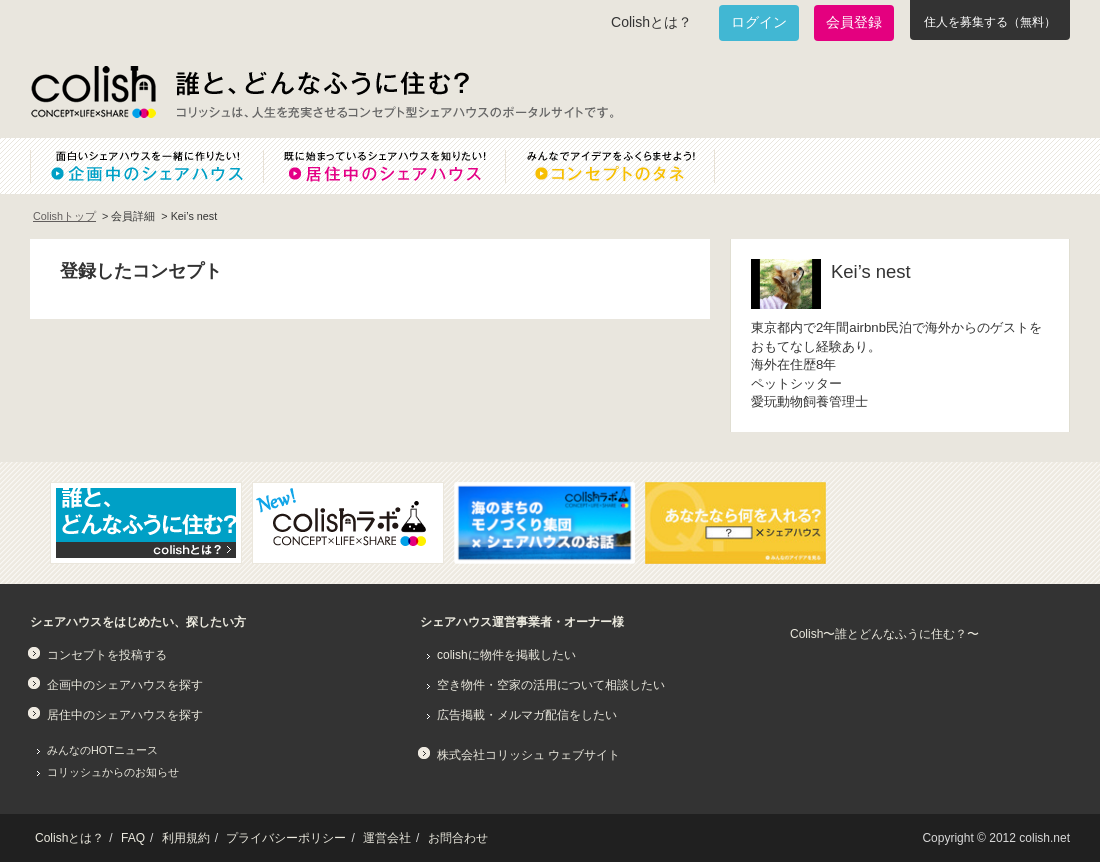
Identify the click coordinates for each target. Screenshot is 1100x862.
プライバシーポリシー (286, 838)
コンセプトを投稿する (107, 655)
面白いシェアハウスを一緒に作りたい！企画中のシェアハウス (146, 166)
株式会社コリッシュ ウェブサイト (528, 755)
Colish (93, 92)
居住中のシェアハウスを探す (125, 715)
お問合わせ (458, 838)
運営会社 (387, 838)
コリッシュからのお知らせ (113, 772)
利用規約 (186, 838)
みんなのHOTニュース (102, 750)
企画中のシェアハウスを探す (125, 685)
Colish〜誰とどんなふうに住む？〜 (884, 634)
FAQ (133, 838)
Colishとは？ (651, 22)
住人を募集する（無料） (990, 22)
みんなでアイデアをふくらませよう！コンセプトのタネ (626, 166)
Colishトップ (64, 216)
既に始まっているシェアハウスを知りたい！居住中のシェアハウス (384, 166)
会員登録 (854, 22)
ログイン (759, 22)
